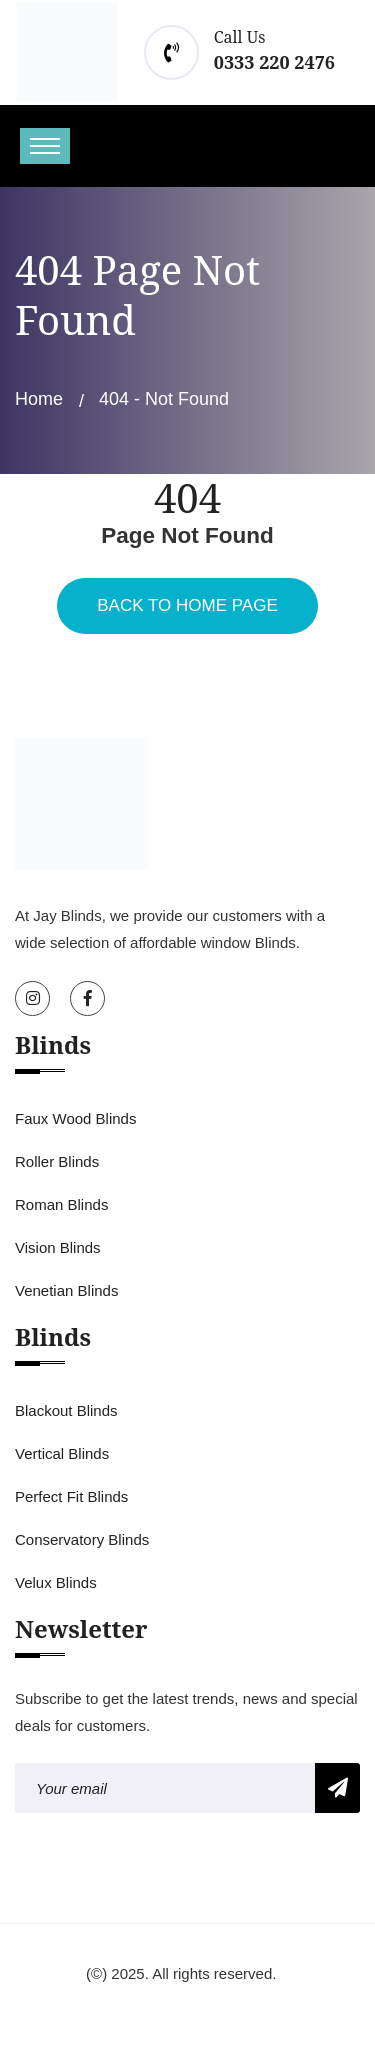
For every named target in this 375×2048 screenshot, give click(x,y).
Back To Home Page (187, 605)
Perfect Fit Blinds (71, 1496)
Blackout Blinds (66, 1410)
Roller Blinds (57, 1161)
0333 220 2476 (274, 62)
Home (39, 399)
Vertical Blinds (62, 1453)
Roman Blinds (61, 1204)
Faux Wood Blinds (75, 1118)
